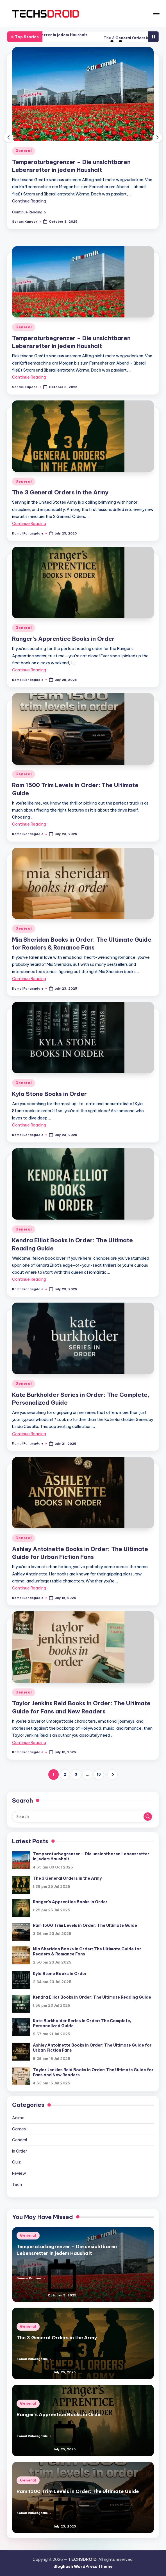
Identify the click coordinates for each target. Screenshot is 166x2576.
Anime (18, 2117)
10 (99, 1774)
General (23, 151)
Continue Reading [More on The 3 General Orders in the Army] (29, 523)
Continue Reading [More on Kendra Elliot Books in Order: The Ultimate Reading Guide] (29, 1279)
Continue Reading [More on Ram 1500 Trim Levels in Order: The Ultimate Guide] (29, 824)
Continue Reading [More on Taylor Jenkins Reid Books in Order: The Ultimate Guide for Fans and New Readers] (29, 1742)
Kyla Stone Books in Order (49, 1093)
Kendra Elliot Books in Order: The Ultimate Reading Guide (92, 1997)
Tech (17, 2184)
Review (19, 2173)
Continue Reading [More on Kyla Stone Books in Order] (29, 1125)
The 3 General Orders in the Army (60, 492)
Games (19, 2129)
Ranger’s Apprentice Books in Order (63, 638)
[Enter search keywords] (83, 1816)
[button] (29, 212)
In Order (19, 2151)
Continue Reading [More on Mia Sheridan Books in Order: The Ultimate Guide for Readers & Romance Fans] (29, 978)
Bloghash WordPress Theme (83, 2566)
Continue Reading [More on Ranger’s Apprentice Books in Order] (29, 669)
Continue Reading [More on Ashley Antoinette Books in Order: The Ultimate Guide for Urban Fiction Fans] (29, 1588)
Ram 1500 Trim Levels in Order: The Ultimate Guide (85, 1925)
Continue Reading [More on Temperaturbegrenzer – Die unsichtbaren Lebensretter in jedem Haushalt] (29, 201)
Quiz (16, 2162)
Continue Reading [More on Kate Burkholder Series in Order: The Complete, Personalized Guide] (29, 1433)
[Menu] (156, 13)
